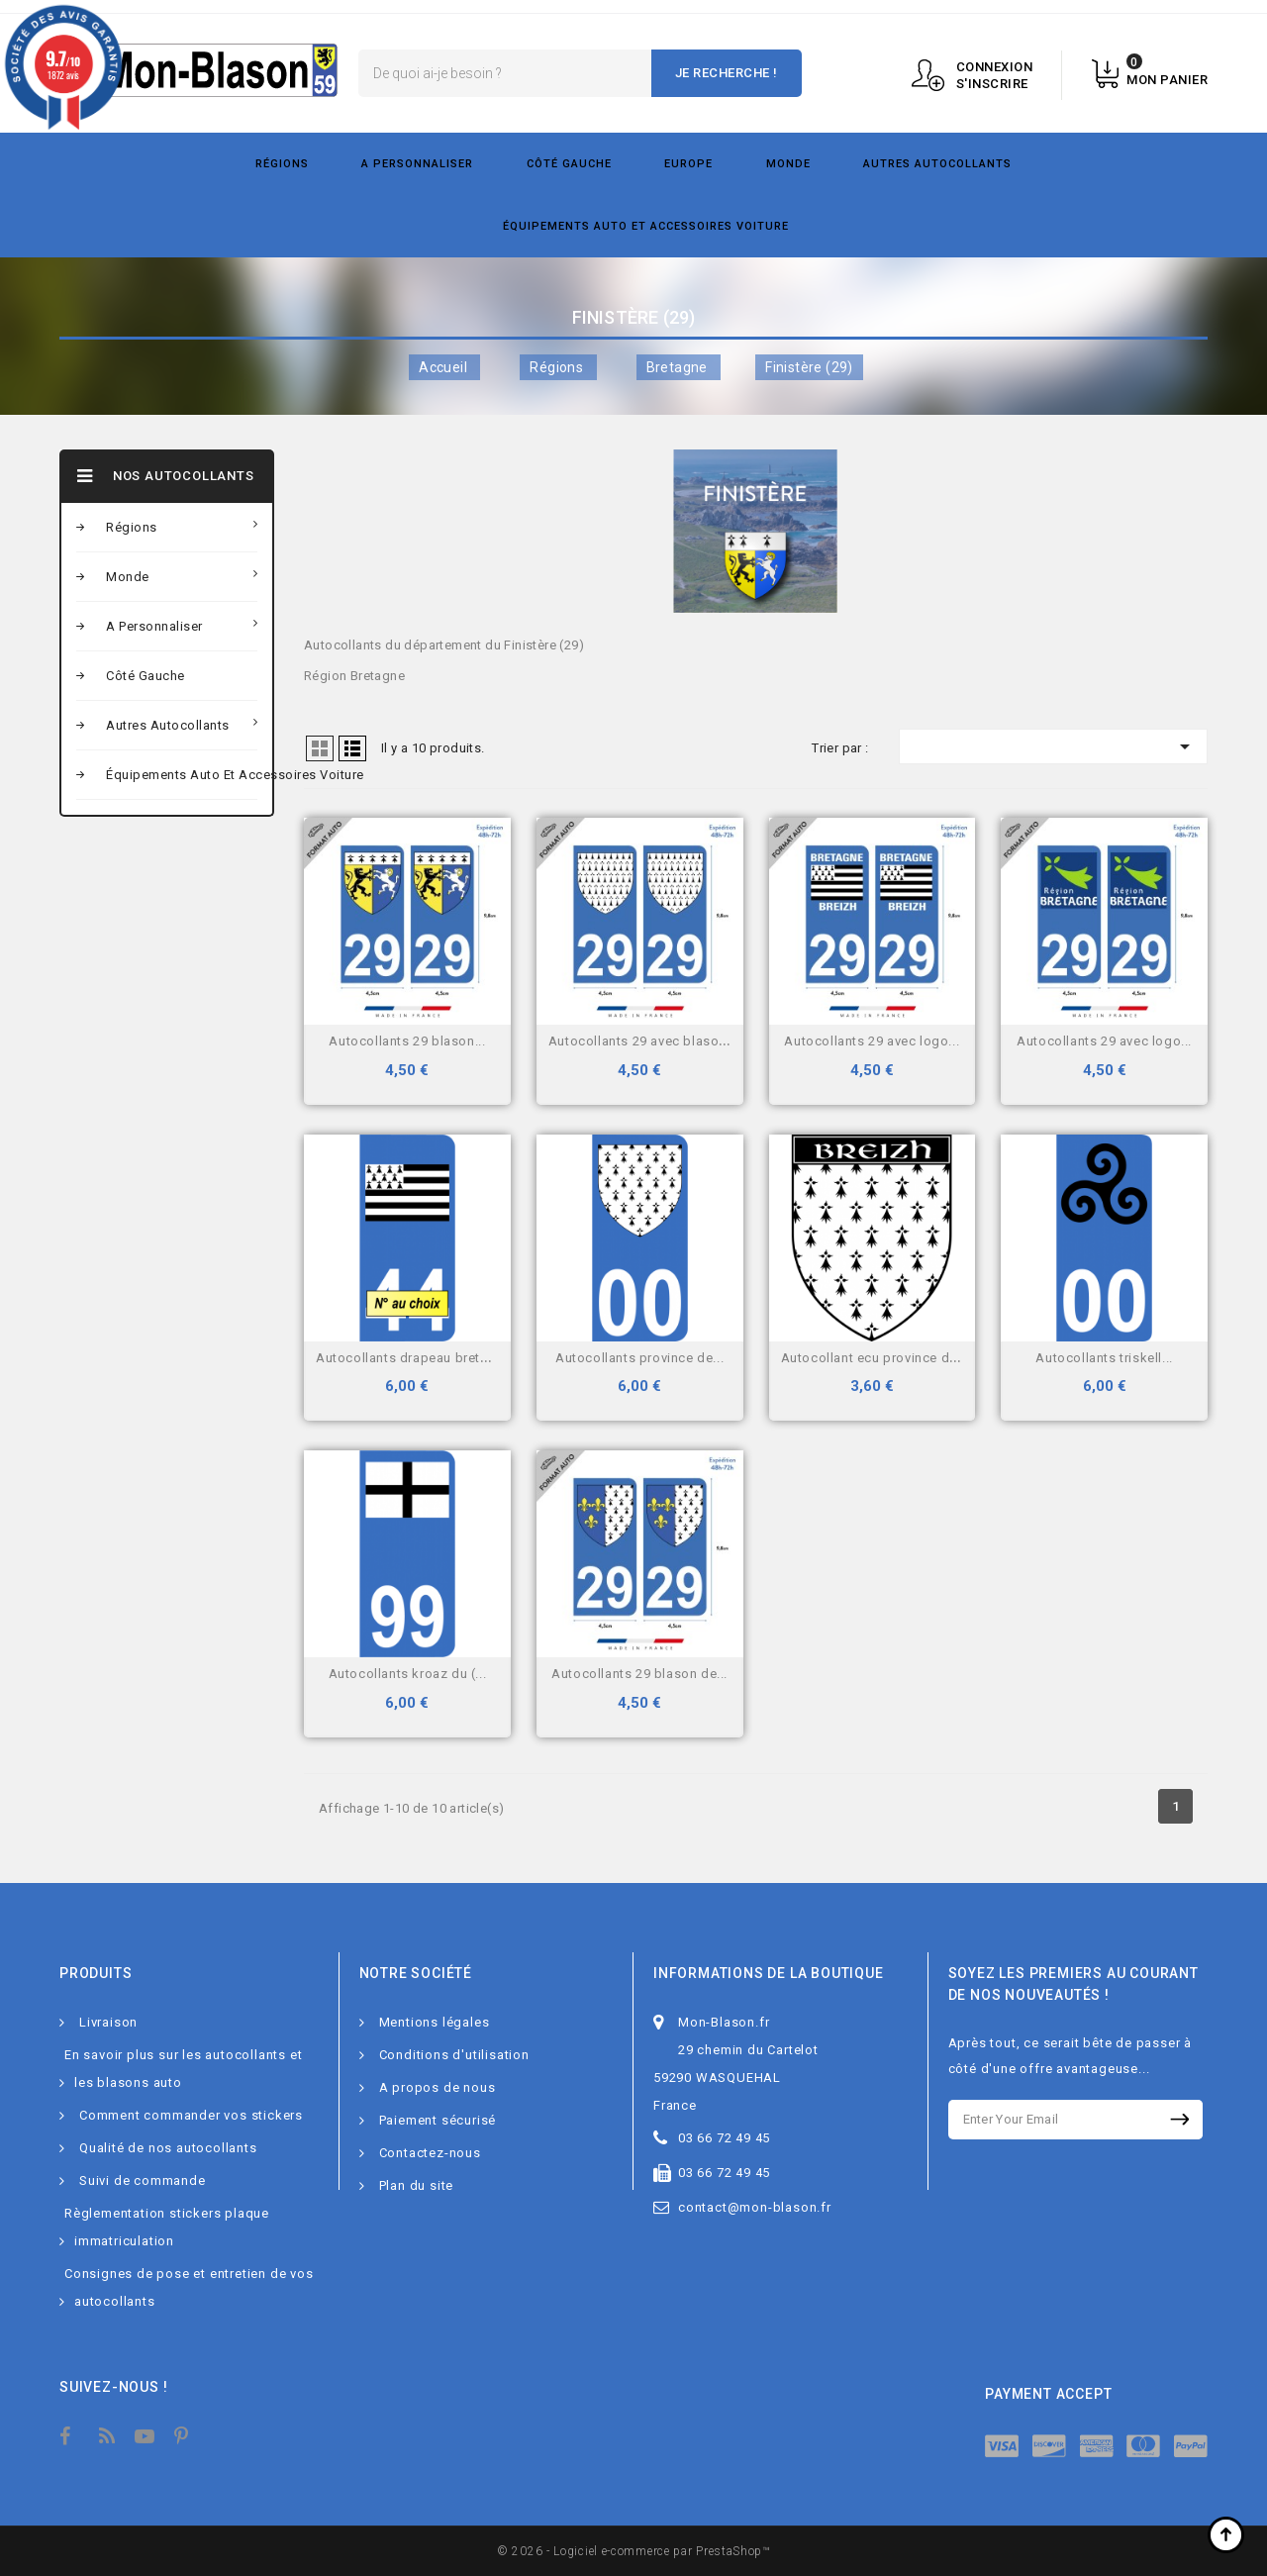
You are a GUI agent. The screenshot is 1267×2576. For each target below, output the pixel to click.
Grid (320, 748)
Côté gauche (569, 163)
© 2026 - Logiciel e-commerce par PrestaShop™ (633, 2551)
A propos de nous (437, 2087)
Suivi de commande (142, 2180)
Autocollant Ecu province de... (874, 1357)
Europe (688, 163)
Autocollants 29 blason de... (639, 1673)
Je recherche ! (726, 72)
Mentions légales (434, 2022)
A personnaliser (417, 163)
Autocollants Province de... (639, 1357)
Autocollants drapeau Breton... (411, 1357)
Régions (282, 163)
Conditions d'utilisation (454, 2054)
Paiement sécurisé (438, 2120)
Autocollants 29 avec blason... (642, 1041)
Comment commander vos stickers (191, 2115)
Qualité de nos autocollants (168, 2147)
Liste (352, 748)
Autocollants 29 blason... (407, 1041)
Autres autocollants (937, 163)
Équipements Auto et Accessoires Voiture (646, 226)
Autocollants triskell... (1103, 1357)
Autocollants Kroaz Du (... (408, 1673)
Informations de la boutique (768, 1973)
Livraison (108, 2022)
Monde (788, 163)
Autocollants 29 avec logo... (871, 1041)
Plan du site (416, 2185)
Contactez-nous (430, 2152)
